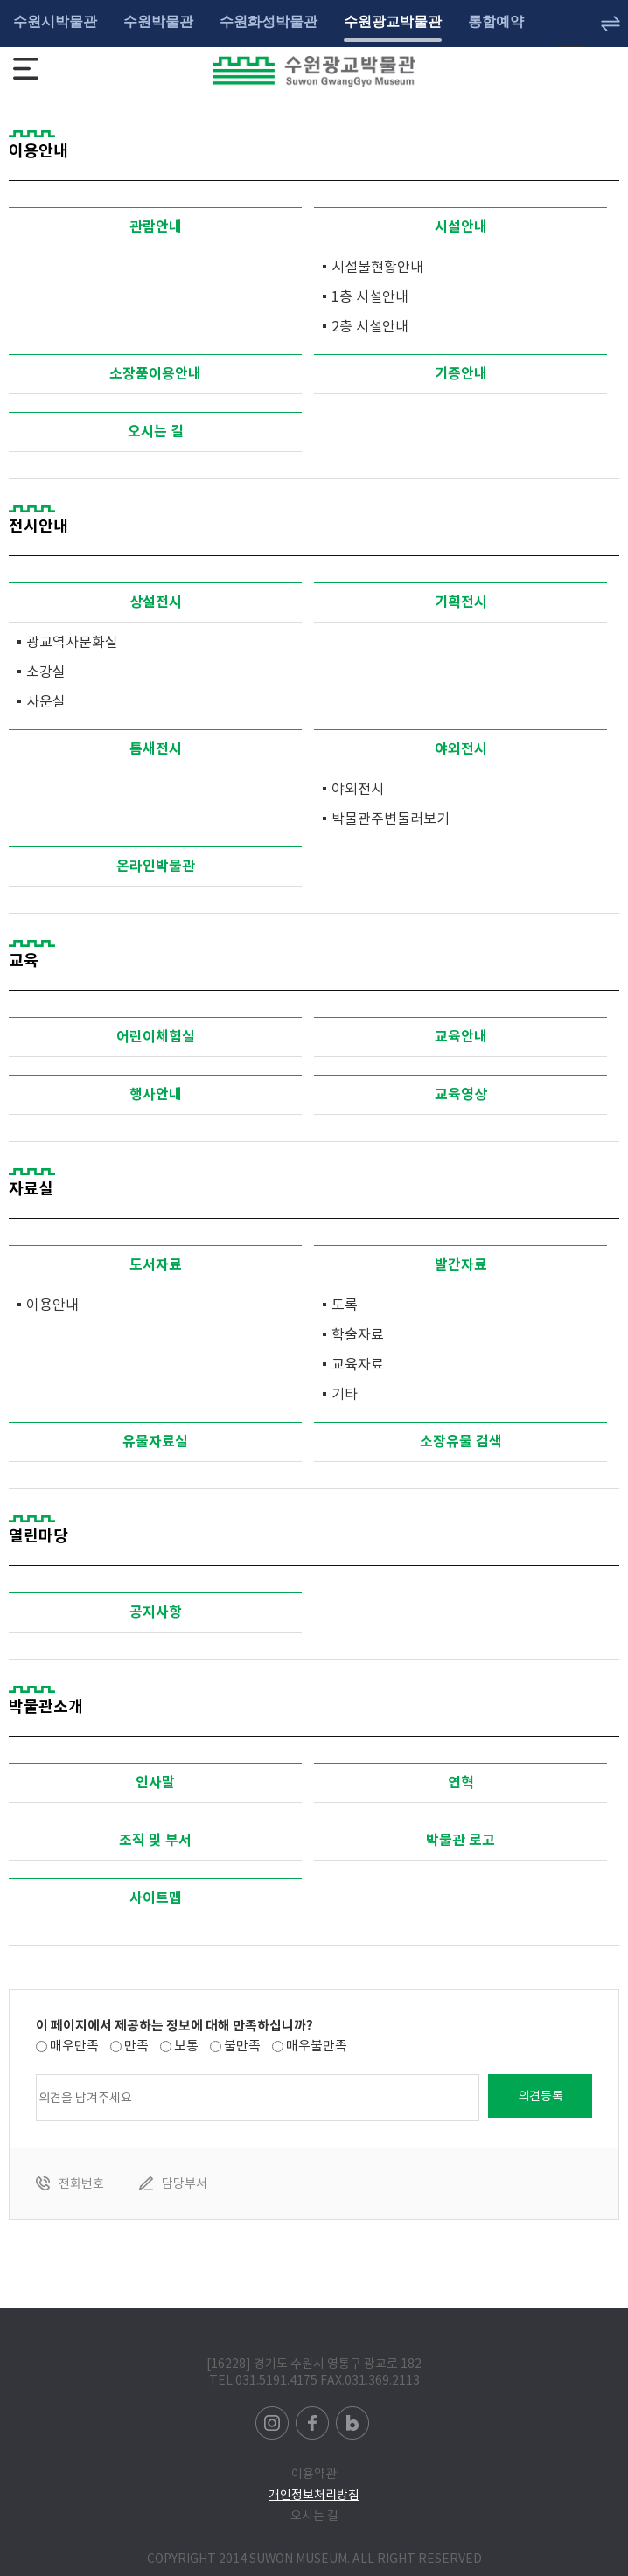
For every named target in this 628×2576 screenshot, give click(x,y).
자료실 (31, 1189)
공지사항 (155, 1612)
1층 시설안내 (369, 296)
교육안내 (461, 1036)
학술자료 (357, 1334)
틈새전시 (155, 749)
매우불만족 (316, 2045)
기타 (344, 1394)
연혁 (461, 1782)
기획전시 (461, 602)
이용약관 (314, 2474)
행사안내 (155, 1094)
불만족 (242, 2045)
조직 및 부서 (155, 1840)
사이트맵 (155, 1898)
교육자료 (357, 1364)
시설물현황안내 (377, 266)
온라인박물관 (155, 866)
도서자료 (155, 1265)
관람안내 (155, 227)
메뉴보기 (25, 69)
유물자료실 (155, 1441)
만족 (136, 2045)
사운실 (46, 701)
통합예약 (496, 21)
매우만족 (74, 2045)
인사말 (155, 1782)
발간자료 (461, 1265)
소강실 (46, 671)
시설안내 (461, 227)
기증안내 (461, 374)
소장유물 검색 (461, 1441)
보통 (186, 2045)
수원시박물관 (55, 21)
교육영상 (461, 1094)
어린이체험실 (155, 1036)
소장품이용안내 (155, 374)
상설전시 (155, 602)
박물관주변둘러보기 (390, 818)
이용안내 (52, 1304)
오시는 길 (156, 431)
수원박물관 (158, 21)
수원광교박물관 (393, 21)
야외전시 (461, 749)
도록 (344, 1304)
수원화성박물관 (268, 21)
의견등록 (540, 2096)
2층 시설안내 (369, 326)
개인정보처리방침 (314, 2495)
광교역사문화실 (72, 642)
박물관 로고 (460, 1840)
